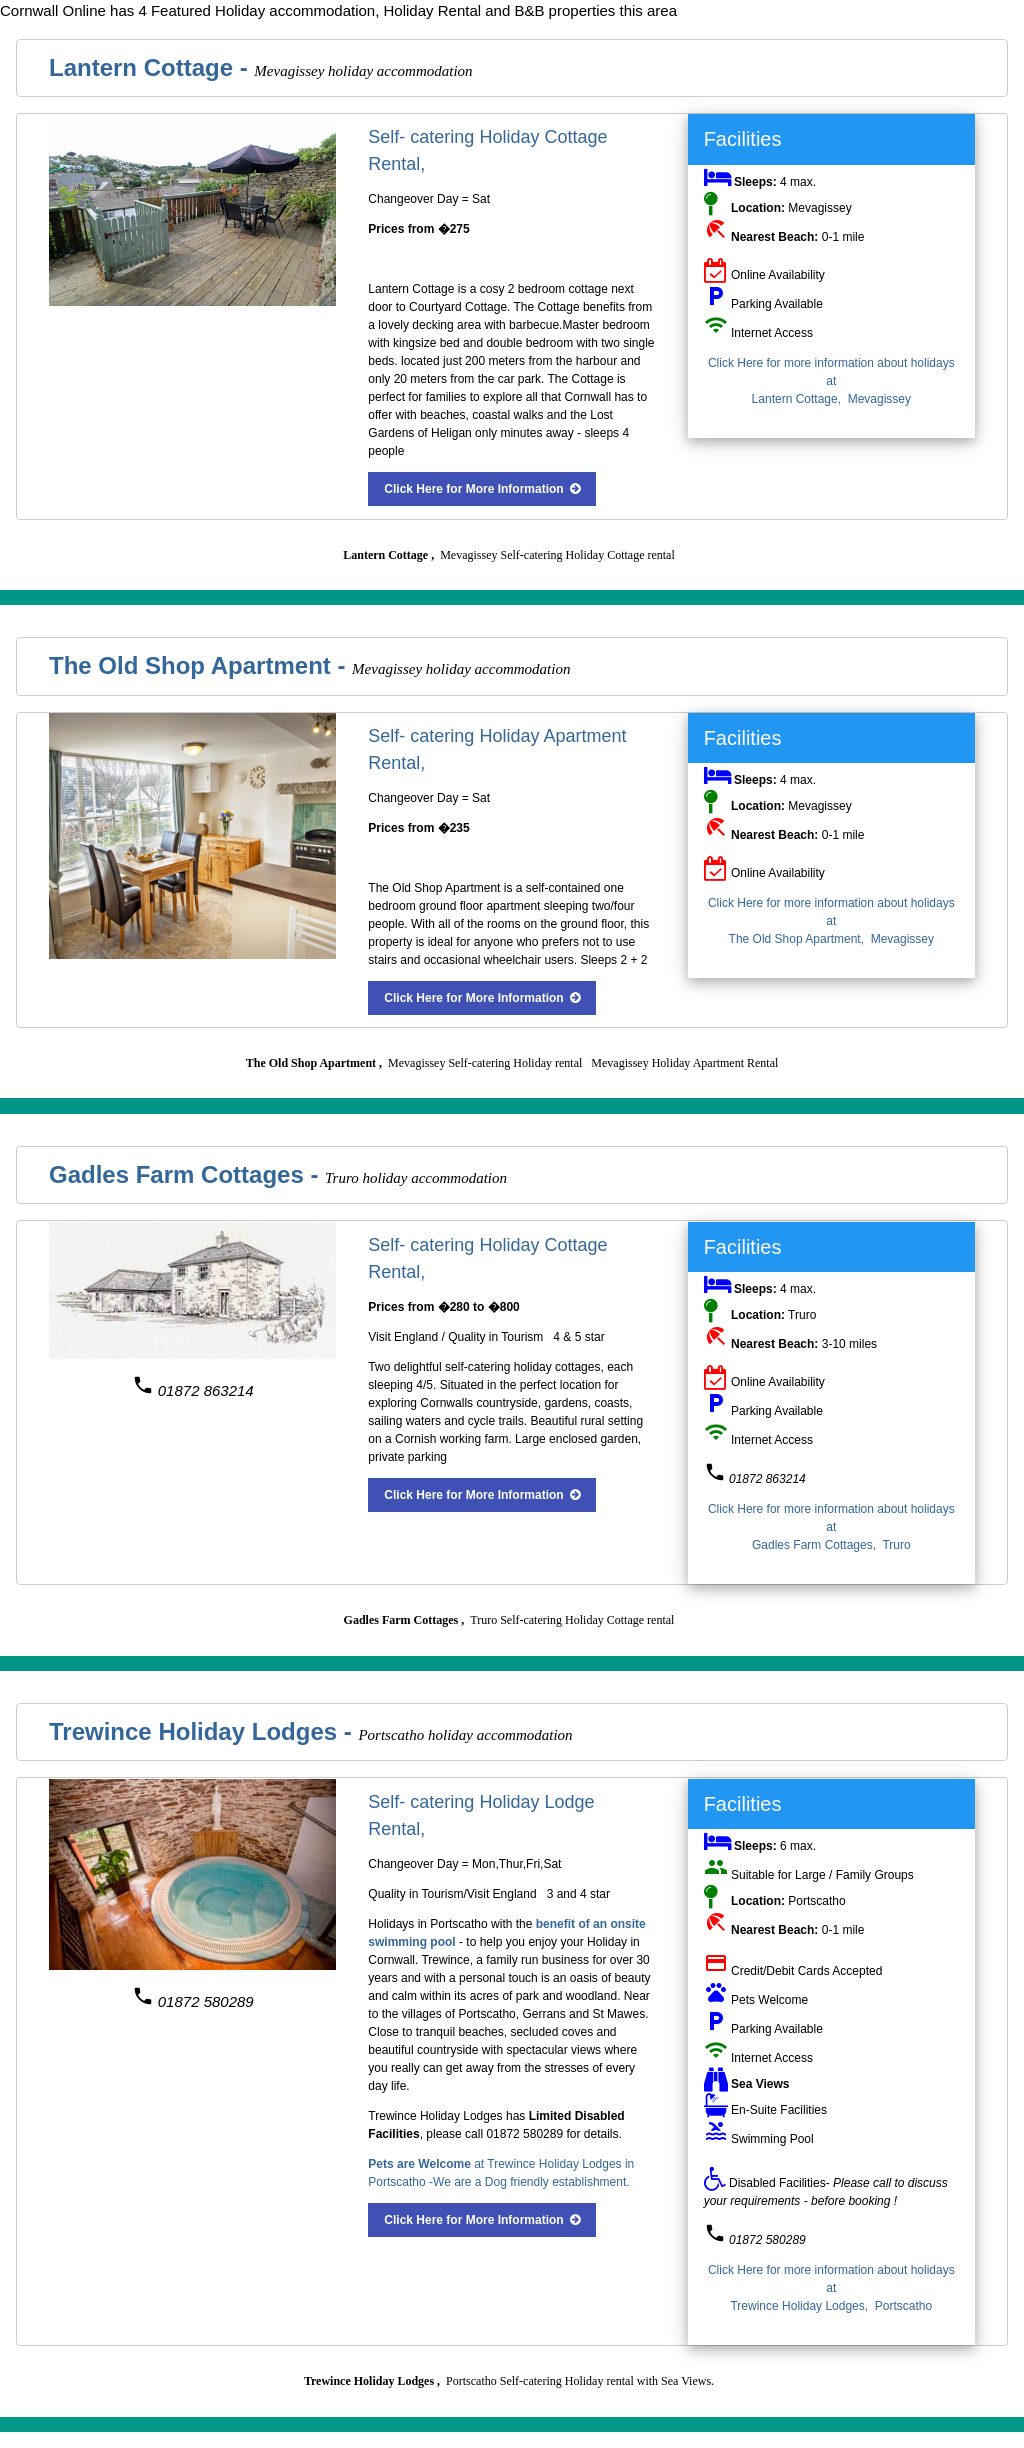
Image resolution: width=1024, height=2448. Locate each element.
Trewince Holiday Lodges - (203, 1731)
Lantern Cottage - (151, 67)
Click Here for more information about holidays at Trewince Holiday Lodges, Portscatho (831, 2288)
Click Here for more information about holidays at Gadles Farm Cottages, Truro (831, 1527)
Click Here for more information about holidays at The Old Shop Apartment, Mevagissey (831, 921)
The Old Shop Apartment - (200, 665)
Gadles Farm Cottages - (187, 1174)
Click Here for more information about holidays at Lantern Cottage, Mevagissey (831, 381)
